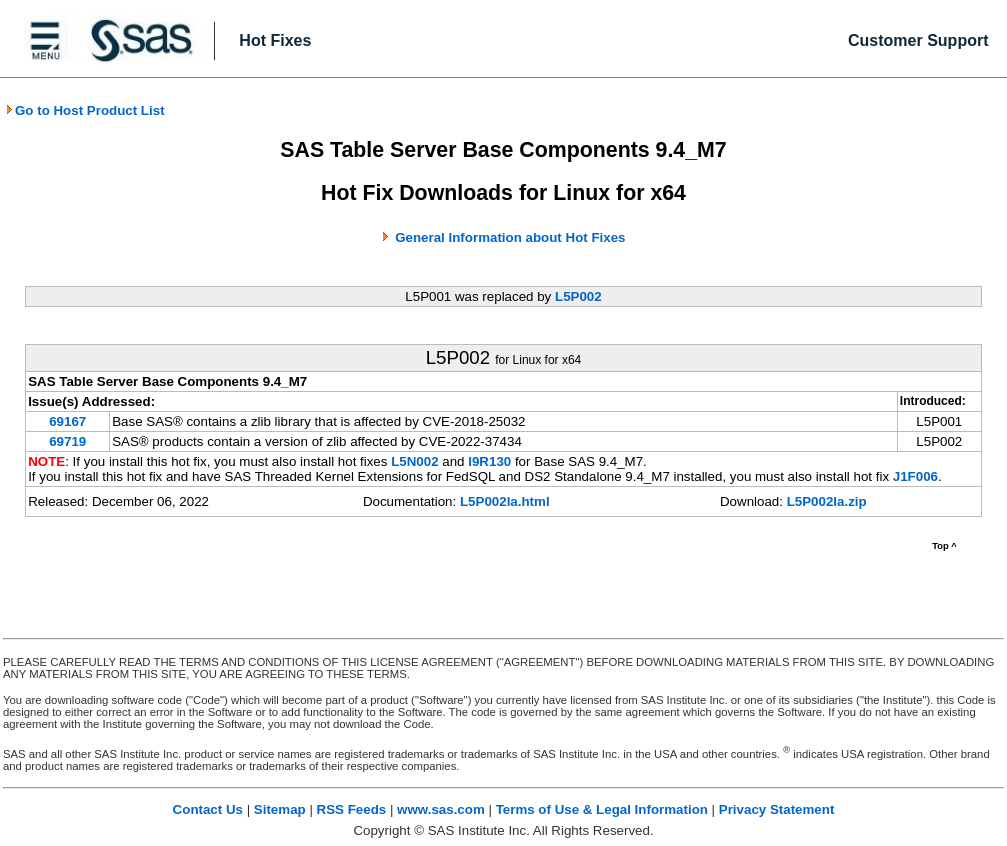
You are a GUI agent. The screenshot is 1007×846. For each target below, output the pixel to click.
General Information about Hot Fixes (510, 237)
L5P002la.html (505, 501)
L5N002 (414, 461)
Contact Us (208, 809)
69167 (67, 421)
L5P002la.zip (827, 501)
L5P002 (578, 296)
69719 (67, 441)
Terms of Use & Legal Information (602, 809)
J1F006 (915, 476)
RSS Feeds (352, 809)
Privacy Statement (777, 809)
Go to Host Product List (85, 110)
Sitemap (280, 809)
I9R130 (489, 461)
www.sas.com (441, 809)
